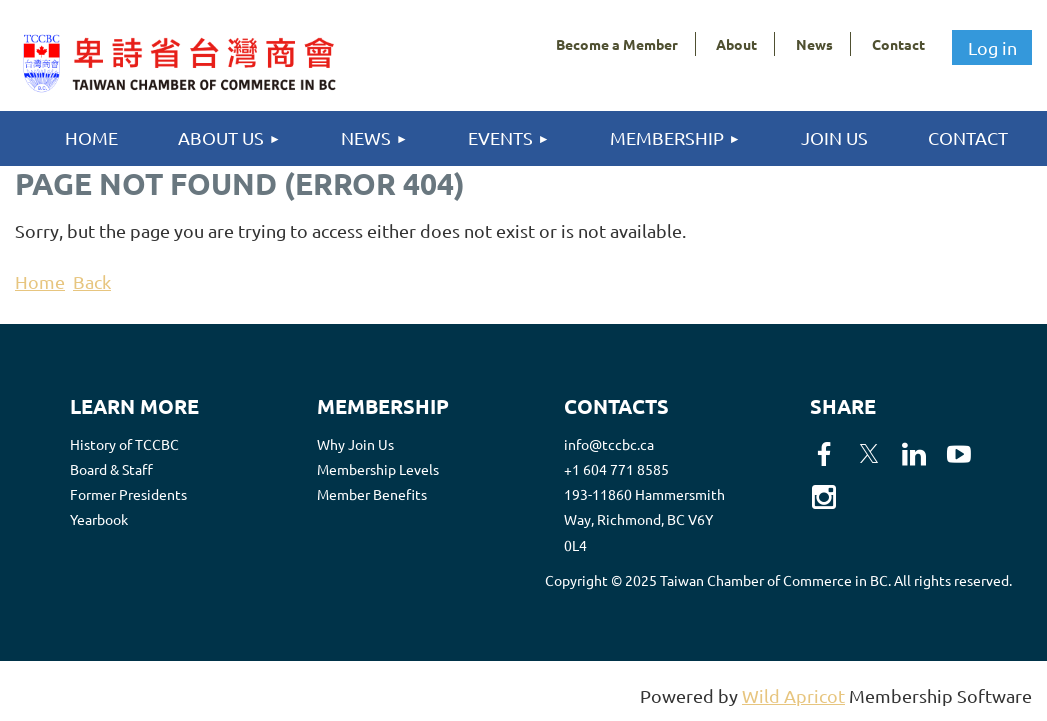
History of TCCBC (124, 444)
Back (92, 281)
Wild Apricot (793, 695)
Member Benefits (372, 494)
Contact (898, 44)
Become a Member (617, 44)
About (736, 44)
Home (40, 281)
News (814, 44)
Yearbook (99, 519)
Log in (992, 47)
